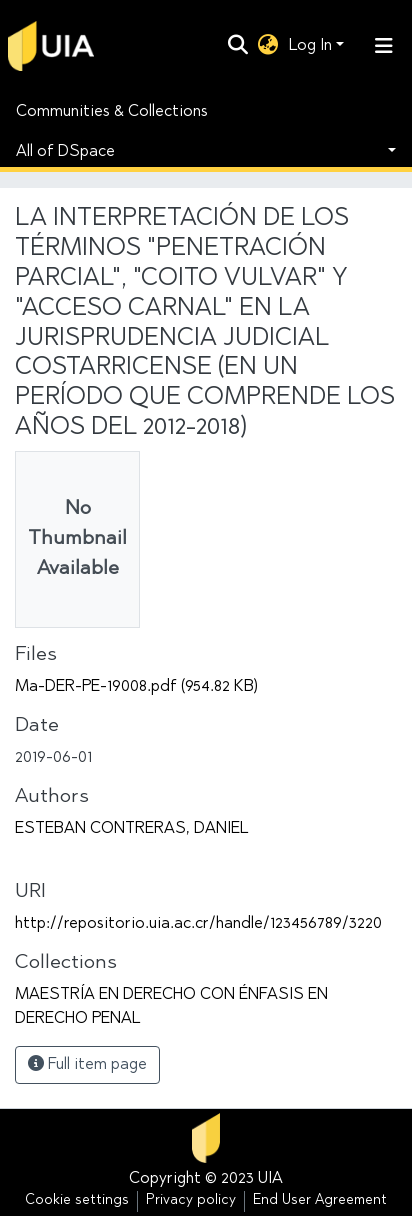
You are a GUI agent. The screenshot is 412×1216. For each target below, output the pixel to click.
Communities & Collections (112, 112)
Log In (310, 46)
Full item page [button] (87, 1064)
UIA (270, 1179)
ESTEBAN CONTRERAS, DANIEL (131, 829)
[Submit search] (238, 46)
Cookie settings (77, 1201)
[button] (268, 46)
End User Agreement (320, 1201)
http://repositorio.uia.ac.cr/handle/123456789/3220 (198, 924)
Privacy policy (191, 1201)
